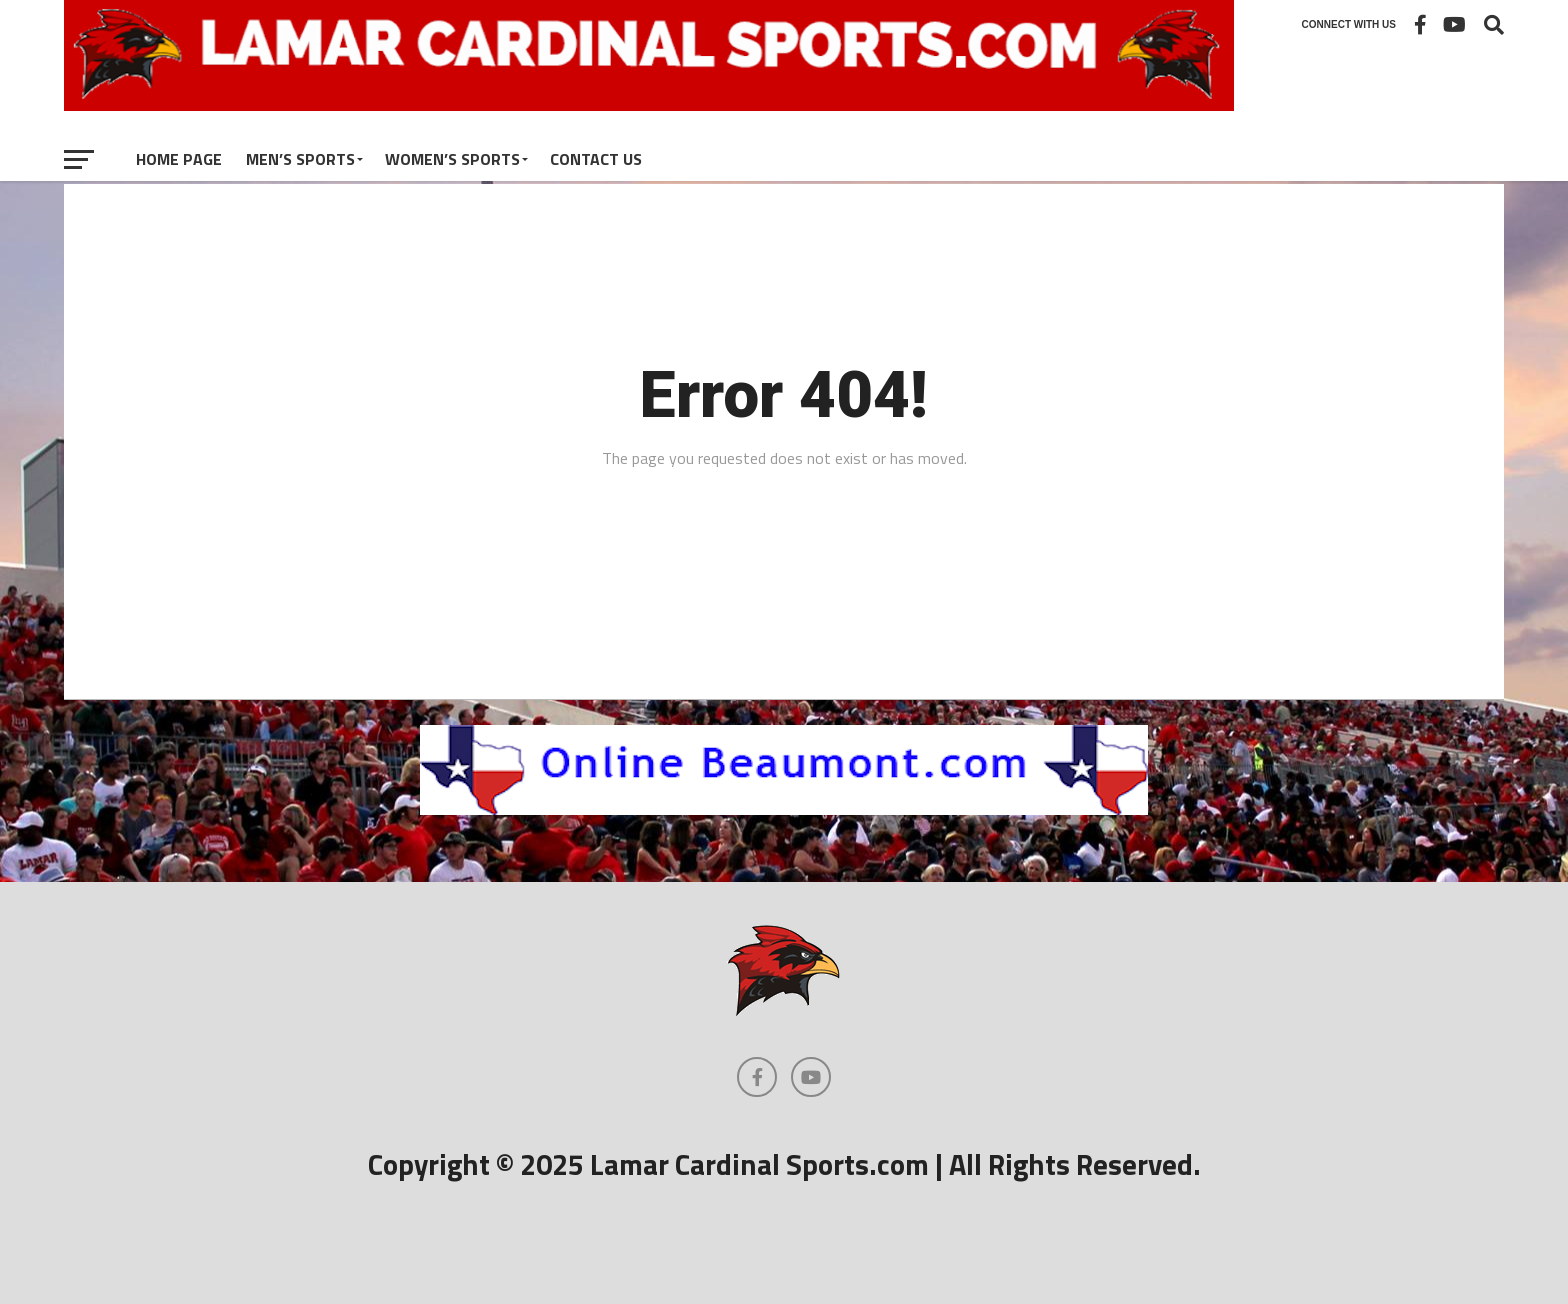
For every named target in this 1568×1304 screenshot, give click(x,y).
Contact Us (596, 159)
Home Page (179, 159)
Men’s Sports (300, 159)
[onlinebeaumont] (784, 809)
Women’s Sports (452, 159)
